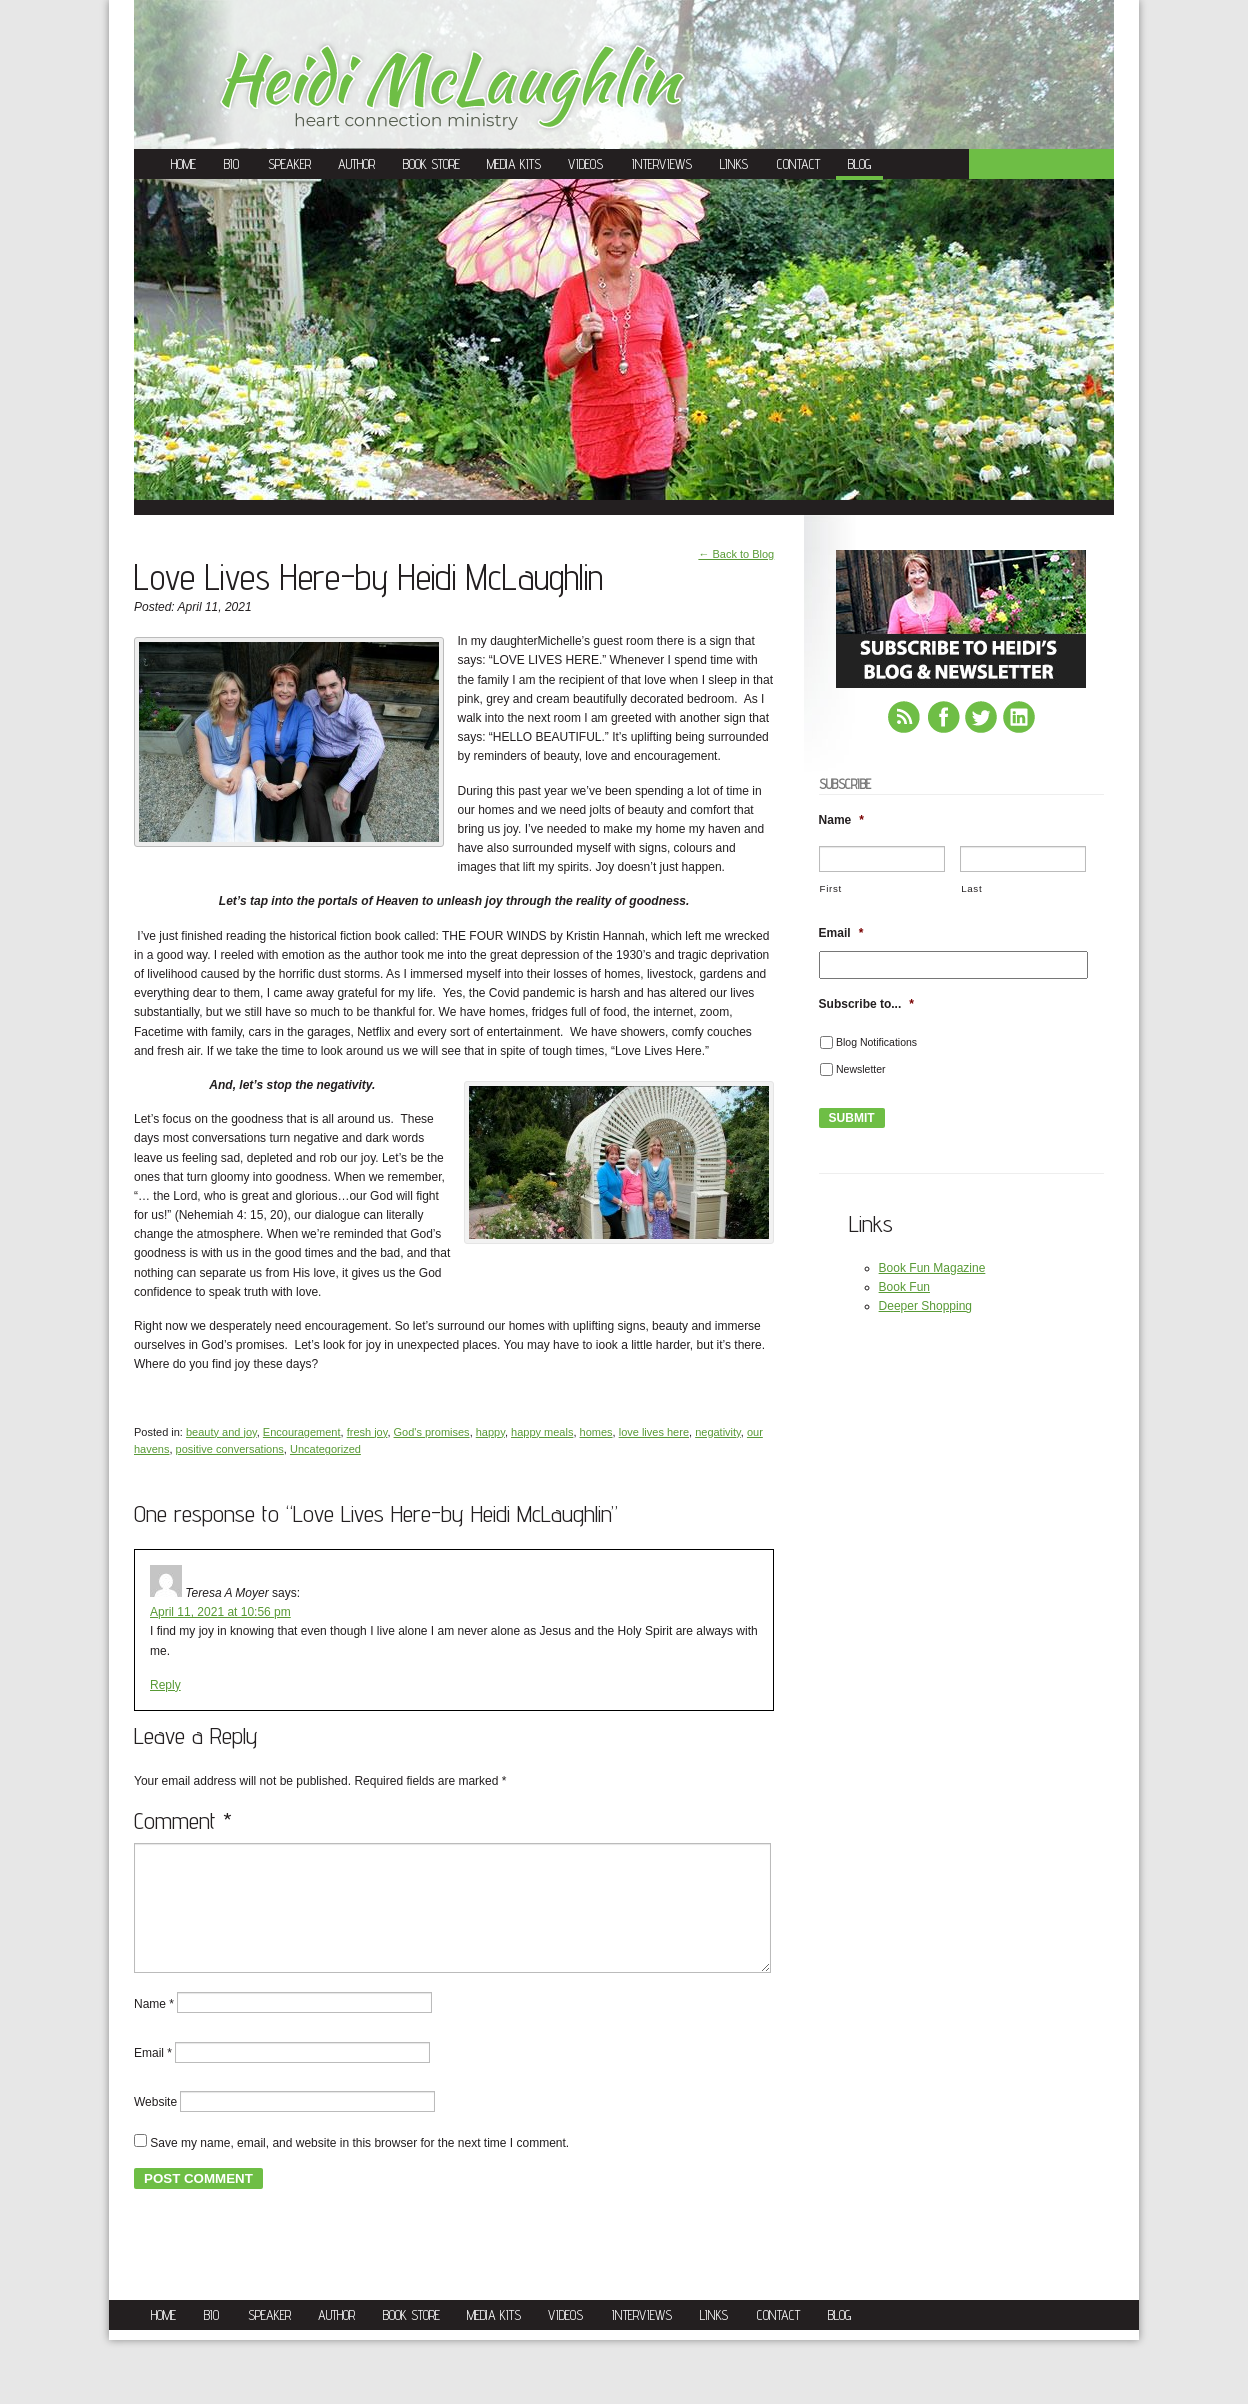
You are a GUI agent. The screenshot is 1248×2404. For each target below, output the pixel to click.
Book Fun (904, 1287)
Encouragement (302, 1432)
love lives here (654, 1432)
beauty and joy (221, 1432)
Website (155, 2126)
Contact (798, 164)
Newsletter (861, 1069)
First (831, 888)
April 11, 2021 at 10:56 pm (220, 1612)
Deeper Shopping (925, 1306)
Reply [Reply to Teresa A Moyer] (165, 1685)
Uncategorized (325, 1449)
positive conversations (230, 1449)
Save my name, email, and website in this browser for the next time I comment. (359, 2167)
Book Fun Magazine (932, 1268)
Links (734, 164)
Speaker (289, 164)
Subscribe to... (866, 1004)
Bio (231, 164)
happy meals (542, 1432)
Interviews (662, 164)
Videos (585, 164)
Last (971, 888)
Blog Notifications (876, 1042)
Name (154, 2027)
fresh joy (367, 1432)
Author (356, 164)
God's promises (432, 1432)
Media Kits (514, 164)
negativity (718, 1432)
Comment (183, 1820)
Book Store (431, 164)
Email (153, 2077)
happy (490, 1432)
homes (596, 1432)
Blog (859, 164)
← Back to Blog (736, 554)
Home (183, 164)
